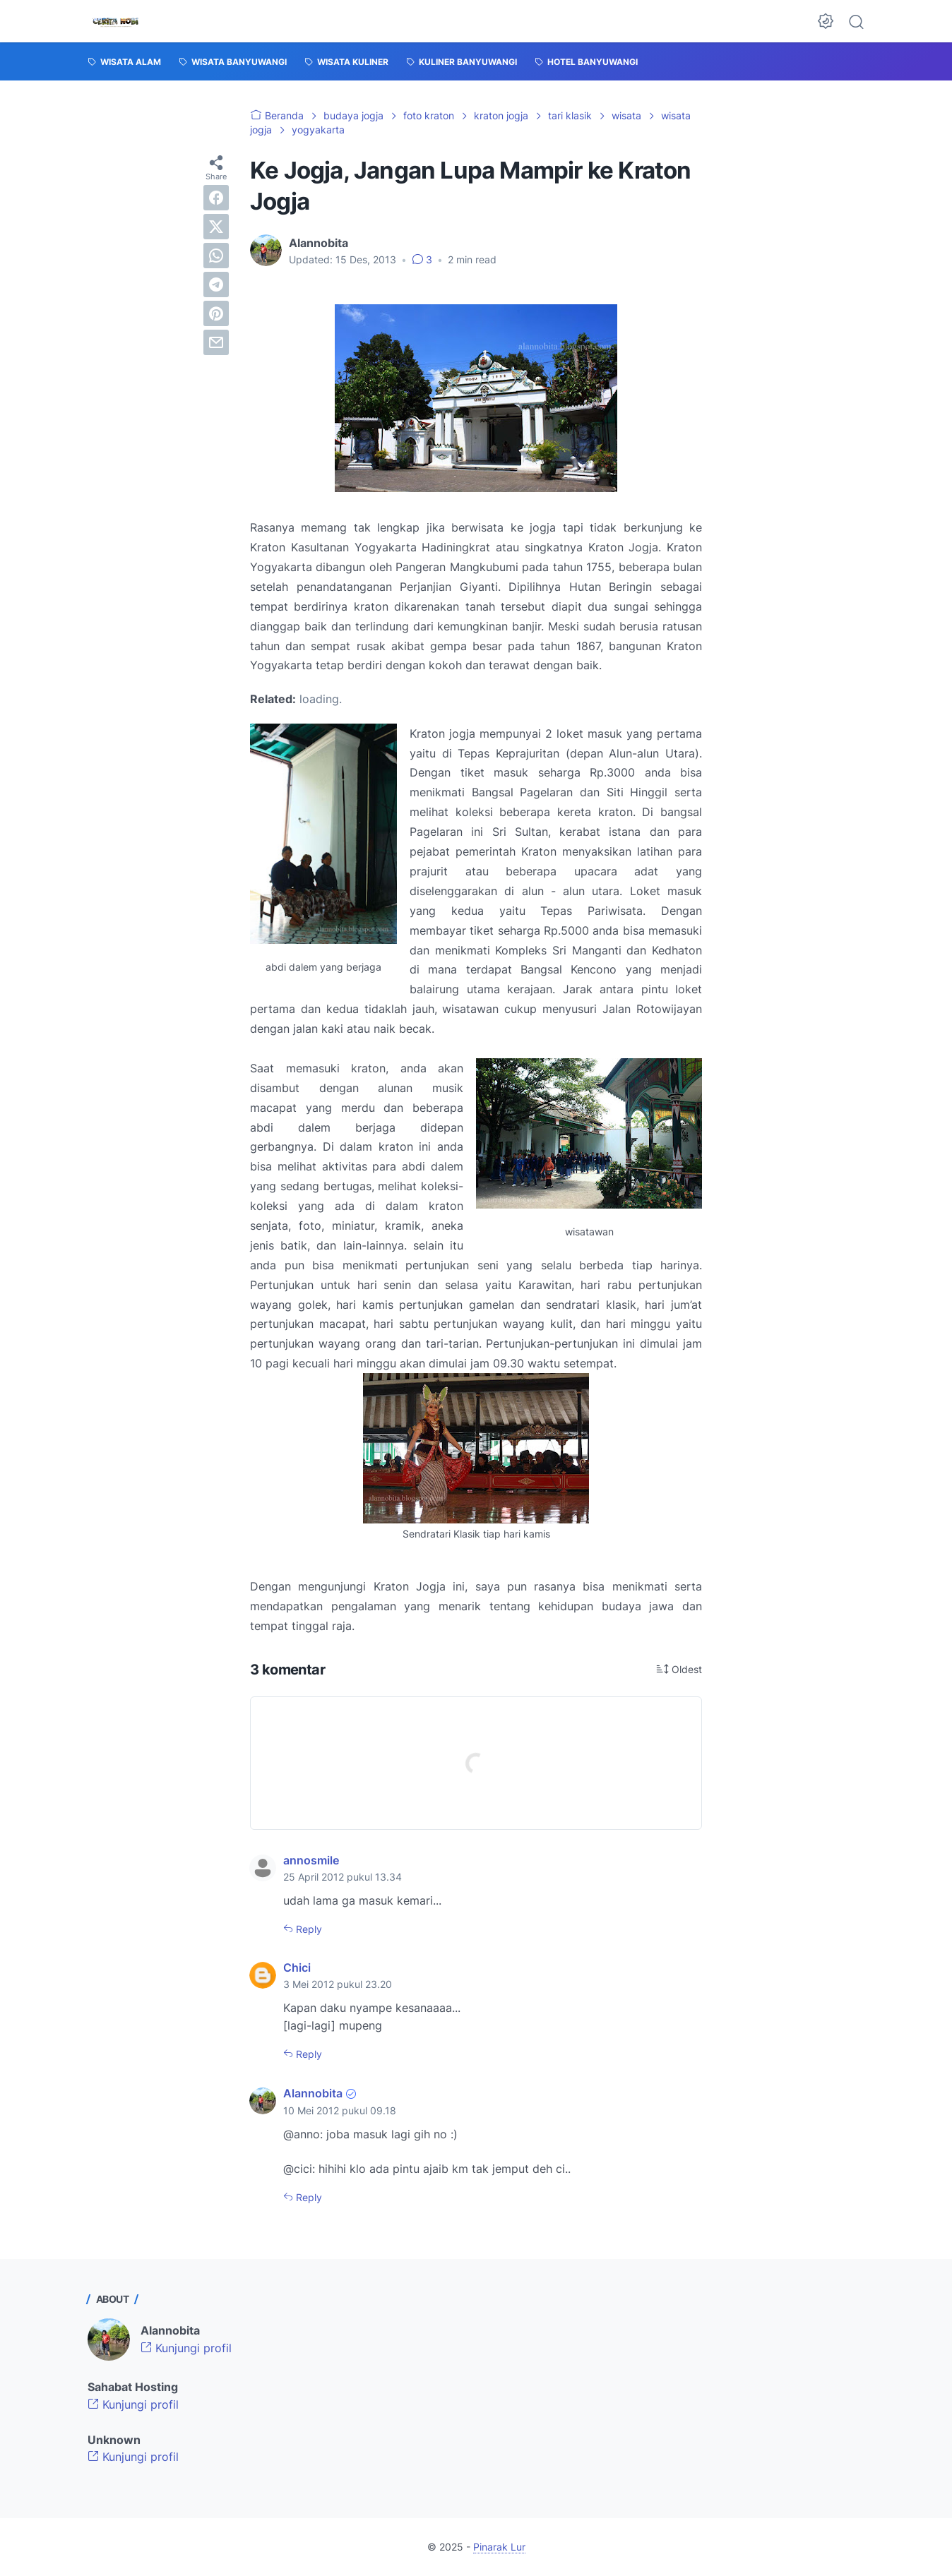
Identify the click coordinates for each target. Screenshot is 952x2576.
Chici (297, 1967)
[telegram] (216, 284)
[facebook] (216, 197)
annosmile (311, 1860)
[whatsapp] (216, 255)
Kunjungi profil (186, 2348)
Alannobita (313, 2093)
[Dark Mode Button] (825, 21)
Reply (307, 1929)
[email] (216, 342)
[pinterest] (216, 313)
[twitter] (216, 226)
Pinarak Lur (499, 2547)
